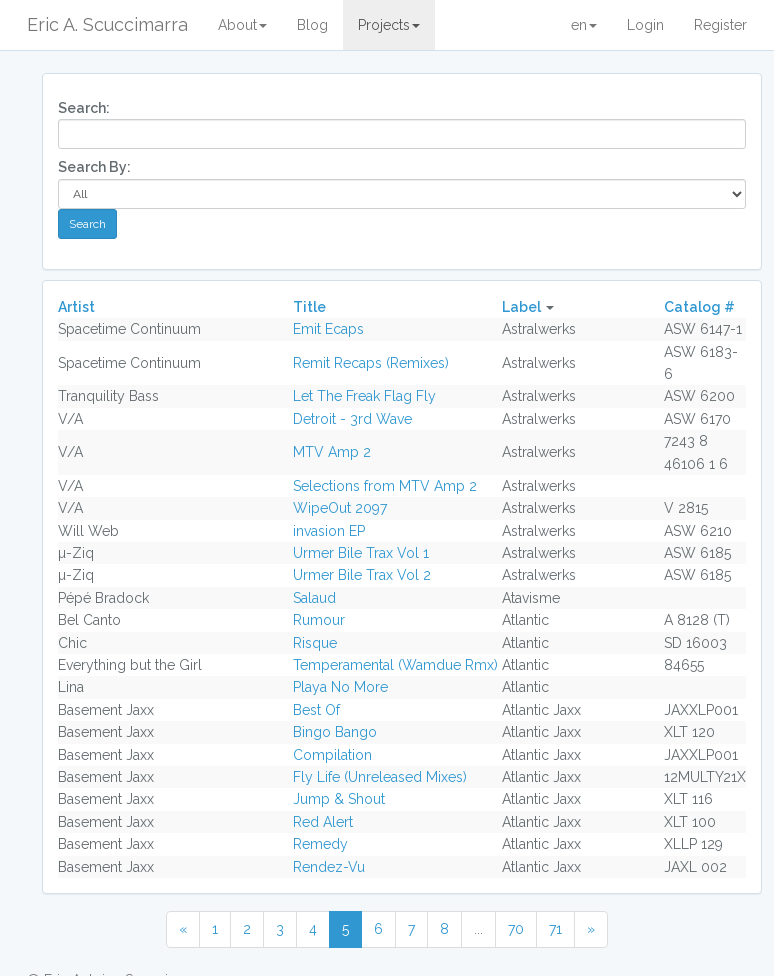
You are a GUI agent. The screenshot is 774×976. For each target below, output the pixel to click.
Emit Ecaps (328, 329)
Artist (76, 307)
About (242, 25)
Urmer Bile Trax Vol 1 (361, 553)
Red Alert (323, 822)
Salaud (314, 598)
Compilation (332, 755)
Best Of (316, 710)
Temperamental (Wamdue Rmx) (395, 665)
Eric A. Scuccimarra (107, 24)
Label (521, 307)
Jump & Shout (339, 799)
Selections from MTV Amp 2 (385, 486)
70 (516, 929)
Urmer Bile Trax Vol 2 (362, 575)
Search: (84, 108)
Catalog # (699, 307)
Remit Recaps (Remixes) (371, 363)
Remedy (320, 844)
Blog (312, 25)
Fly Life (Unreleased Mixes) (380, 777)
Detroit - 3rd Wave (352, 419)
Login (645, 25)
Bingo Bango (335, 732)
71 (555, 929)
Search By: (94, 167)
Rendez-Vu (329, 867)
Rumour (319, 620)
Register (720, 25)
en (584, 25)
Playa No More (340, 687)
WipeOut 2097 (340, 508)
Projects (389, 25)
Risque (315, 643)
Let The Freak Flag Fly (364, 396)
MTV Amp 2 (332, 452)
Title (309, 307)
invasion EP (329, 531)
